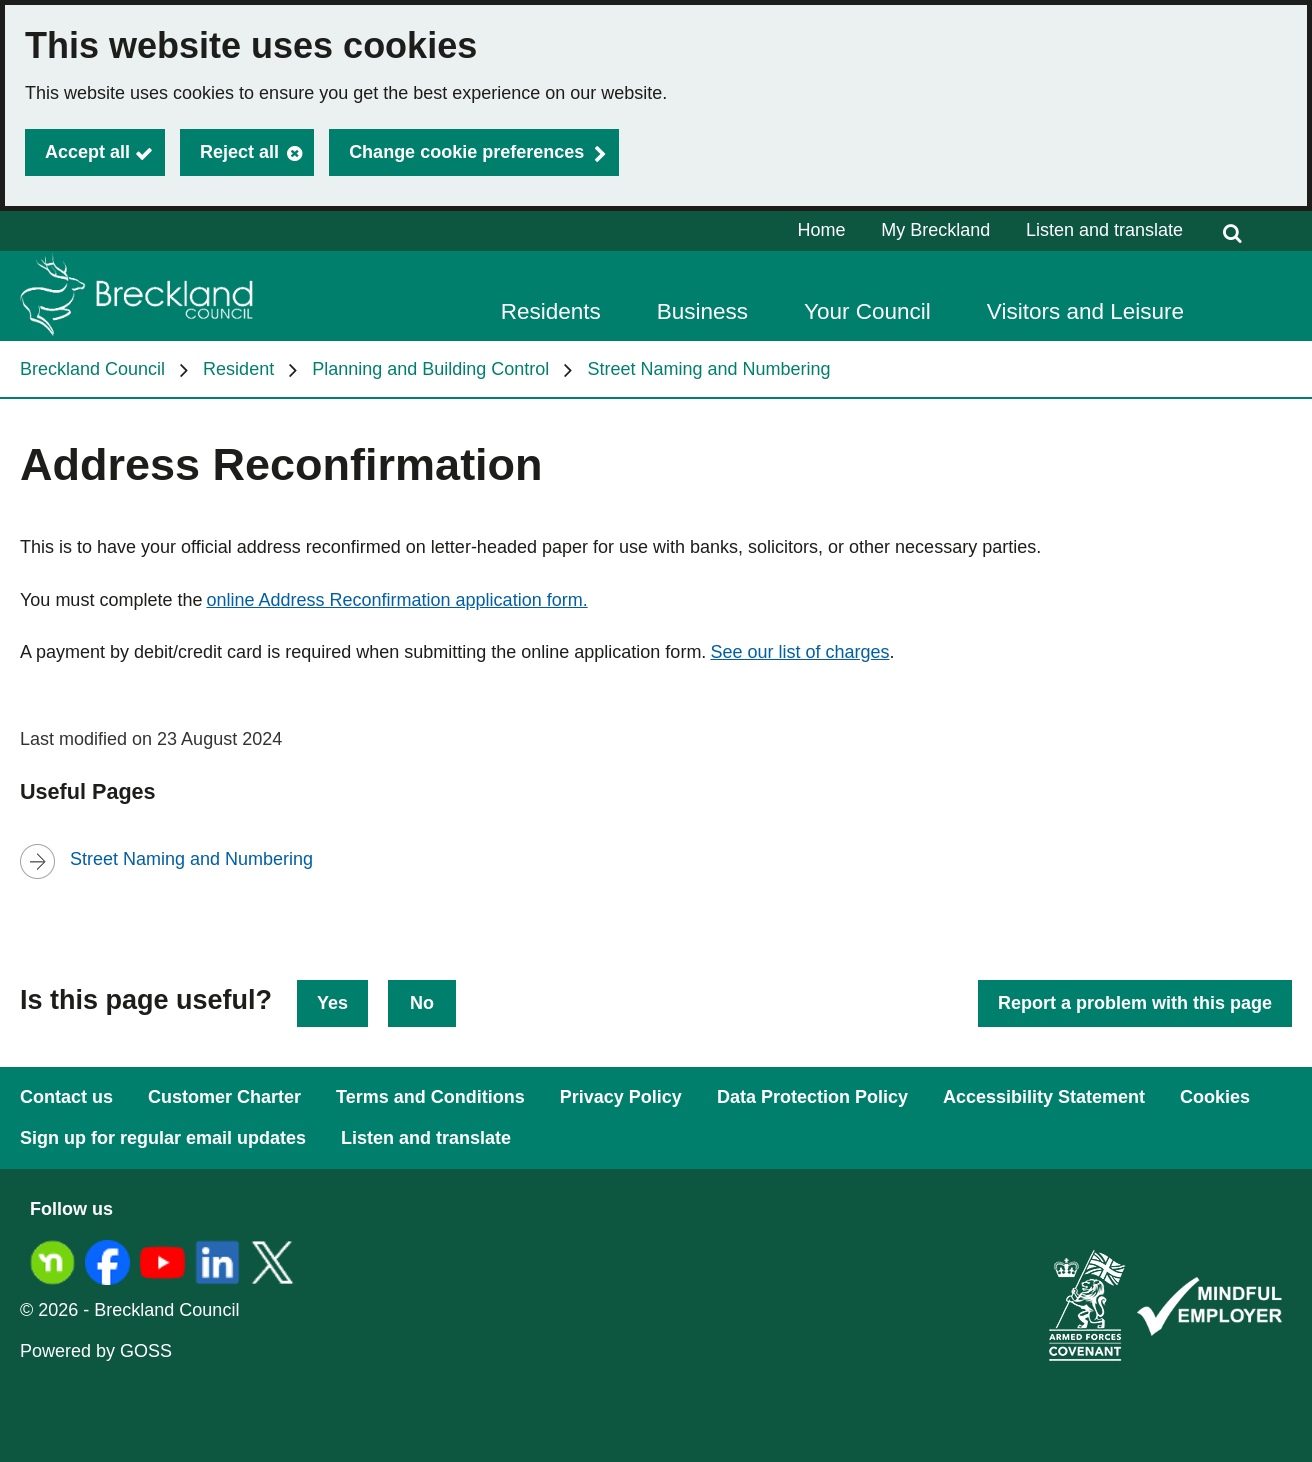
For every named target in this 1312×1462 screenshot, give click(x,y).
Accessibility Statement (1044, 1097)
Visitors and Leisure (1085, 311)
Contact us (66, 1097)
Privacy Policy (621, 1097)
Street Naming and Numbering (708, 369)
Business (702, 311)
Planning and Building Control (430, 369)
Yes (332, 1003)
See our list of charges (799, 652)
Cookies (1215, 1097)
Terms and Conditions (430, 1097)
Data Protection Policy (812, 1097)
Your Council (867, 311)
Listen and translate (1104, 230)
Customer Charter (224, 1097)
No (422, 1003)
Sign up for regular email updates (163, 1138)
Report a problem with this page (1135, 1003)
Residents (551, 311)
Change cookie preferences (466, 152)
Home (822, 230)
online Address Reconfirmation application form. (396, 600)
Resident (238, 369)
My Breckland (935, 230)
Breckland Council (92, 369)
